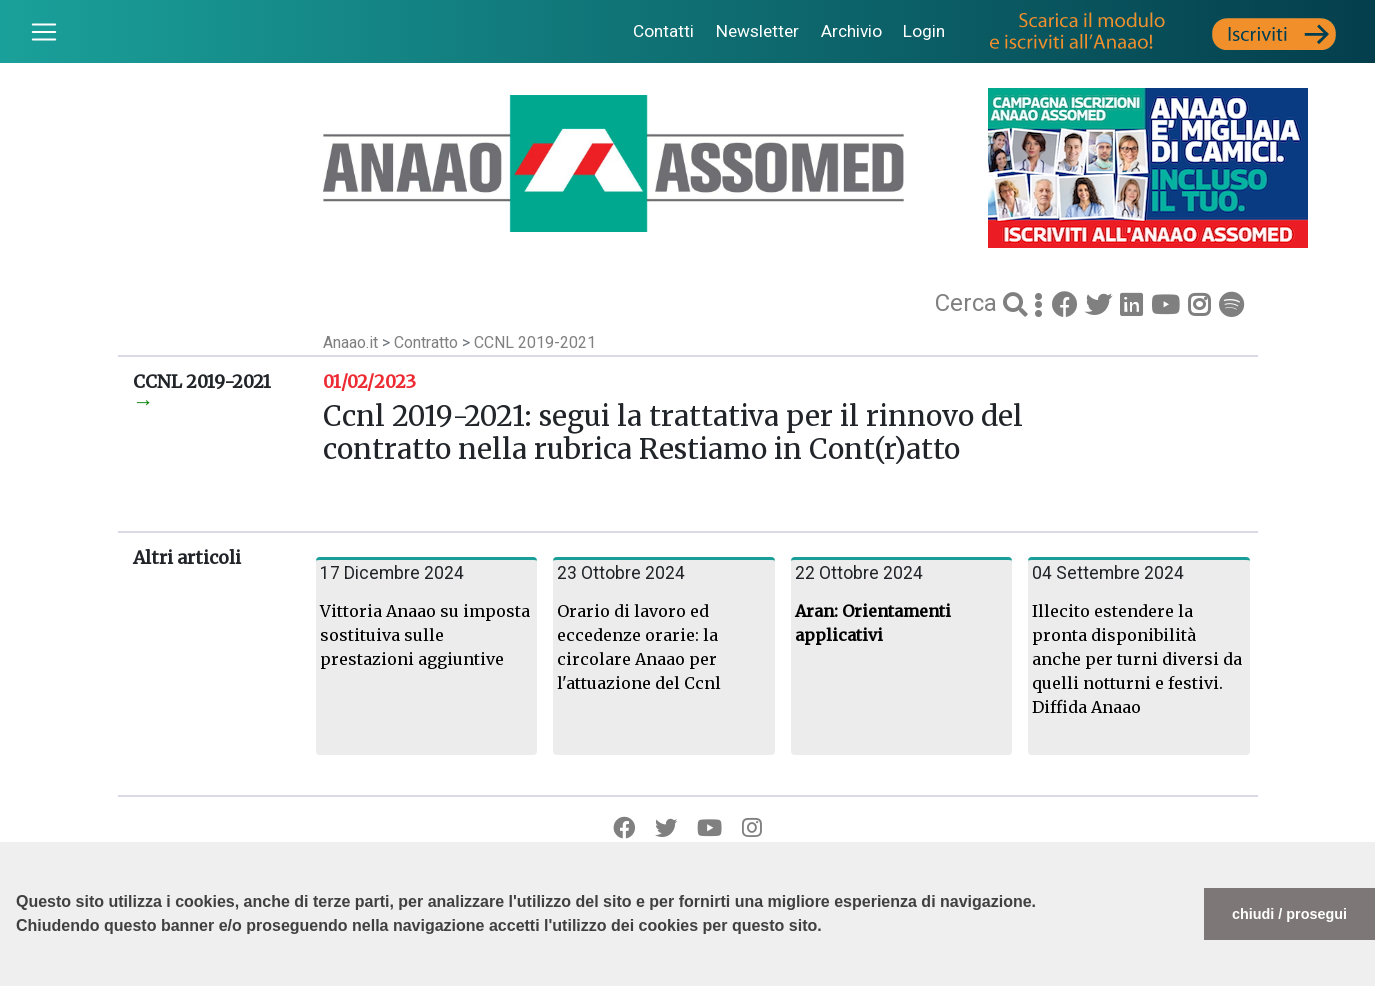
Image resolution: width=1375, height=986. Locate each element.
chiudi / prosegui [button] (1289, 914)
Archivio (851, 31)
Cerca (969, 303)
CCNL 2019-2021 (535, 342)
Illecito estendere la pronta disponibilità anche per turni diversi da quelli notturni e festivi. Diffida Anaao (1137, 659)
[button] (19, 976)
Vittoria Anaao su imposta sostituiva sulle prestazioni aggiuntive (425, 635)
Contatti (663, 31)
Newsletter (757, 31)
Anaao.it (350, 342)
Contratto (428, 342)
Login (924, 31)
